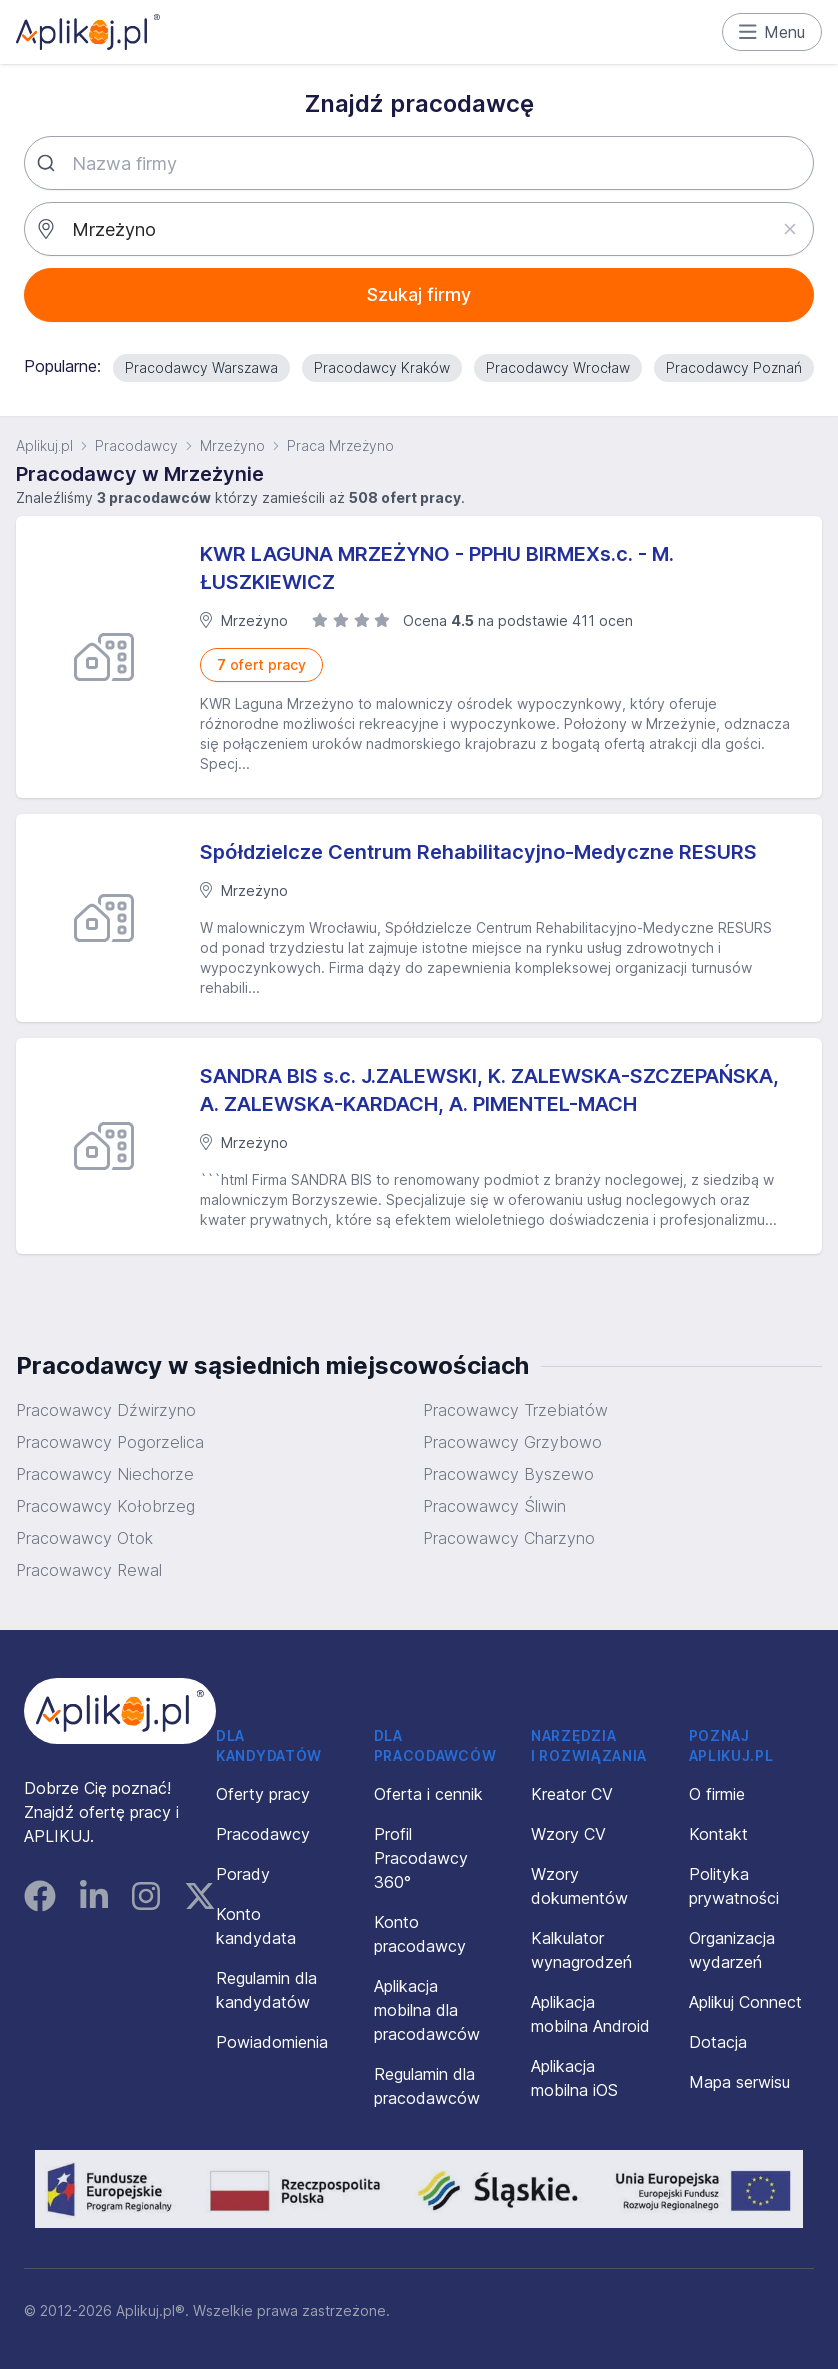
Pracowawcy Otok (84, 1538)
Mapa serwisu (739, 2082)
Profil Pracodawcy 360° (421, 1858)
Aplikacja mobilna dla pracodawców (427, 2010)
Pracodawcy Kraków (382, 367)
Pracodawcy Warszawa (201, 367)
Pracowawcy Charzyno (509, 1538)
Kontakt (718, 1834)
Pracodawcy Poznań (734, 367)
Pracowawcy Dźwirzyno (106, 1410)
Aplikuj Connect (745, 2002)
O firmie (717, 1794)
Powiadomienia (272, 2042)
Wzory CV (568, 1834)
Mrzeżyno (232, 445)
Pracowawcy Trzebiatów (515, 1410)
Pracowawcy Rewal (89, 1570)
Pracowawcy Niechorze (105, 1474)
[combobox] (419, 163)
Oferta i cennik (428, 1794)
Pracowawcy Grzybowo (512, 1442)
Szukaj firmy (419, 294)
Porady (243, 1874)
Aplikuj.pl (44, 445)
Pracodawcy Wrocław (558, 367)
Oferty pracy (263, 1794)
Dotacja (718, 2042)
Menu (772, 32)
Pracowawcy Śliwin (494, 1506)
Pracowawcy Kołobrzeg (105, 1506)
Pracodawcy (136, 445)
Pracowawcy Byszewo (508, 1474)
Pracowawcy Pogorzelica (110, 1442)
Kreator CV (572, 1794)
